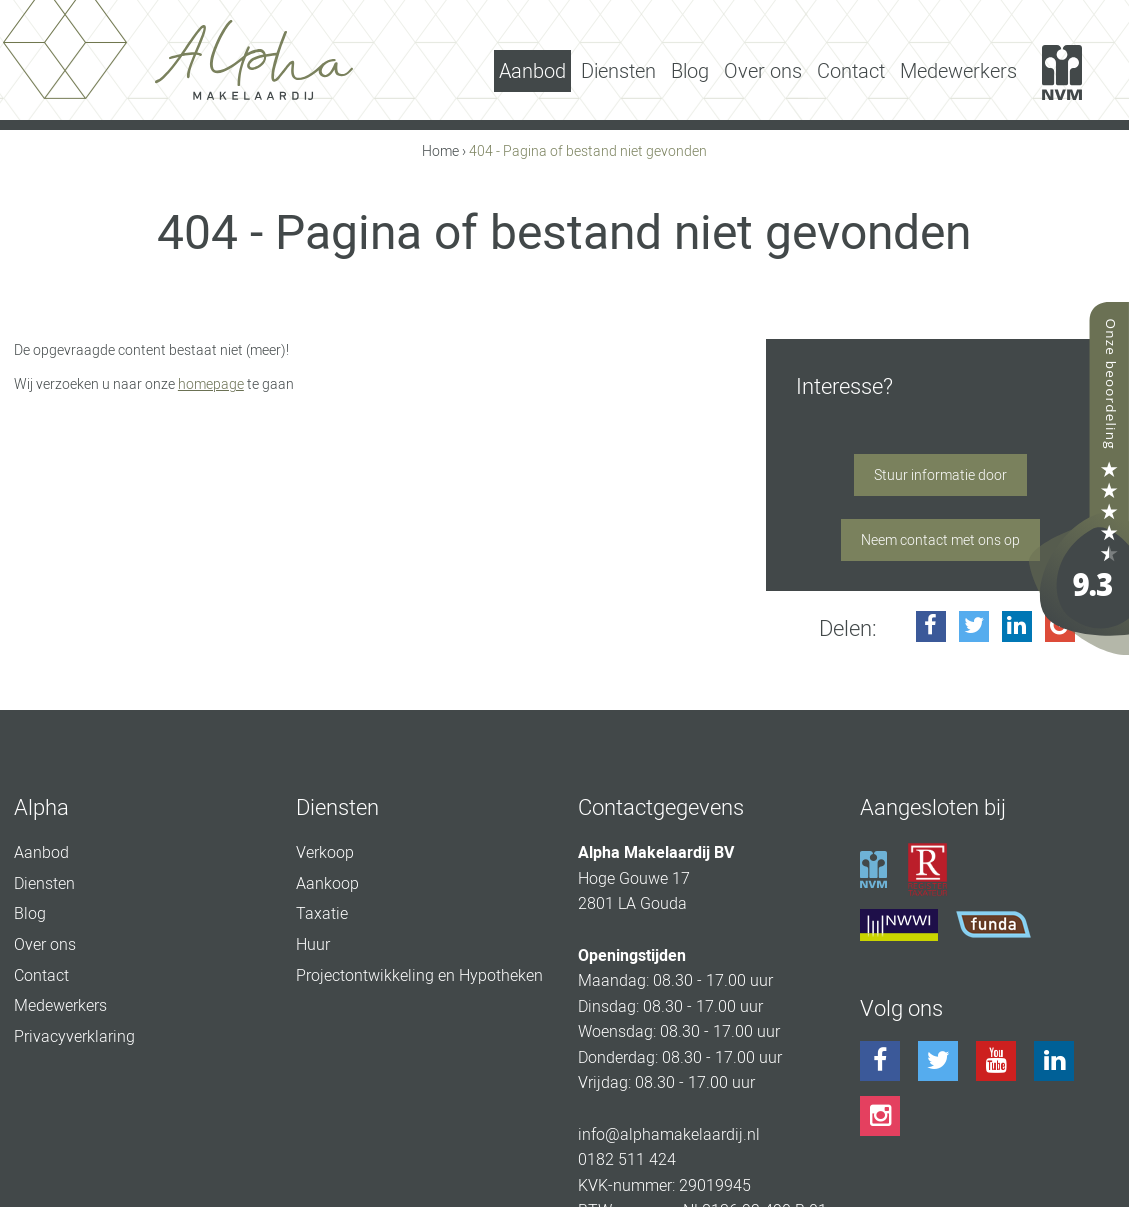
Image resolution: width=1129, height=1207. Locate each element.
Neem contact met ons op (940, 540)
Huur (313, 944)
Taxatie (322, 913)
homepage (211, 384)
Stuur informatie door (940, 475)
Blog (690, 71)
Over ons (763, 71)
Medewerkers (958, 71)
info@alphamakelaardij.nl (669, 1134)
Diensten (618, 71)
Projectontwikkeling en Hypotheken (419, 975)
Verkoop (325, 852)
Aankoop (327, 883)
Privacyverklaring (74, 1036)
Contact (851, 71)
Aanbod (532, 71)
